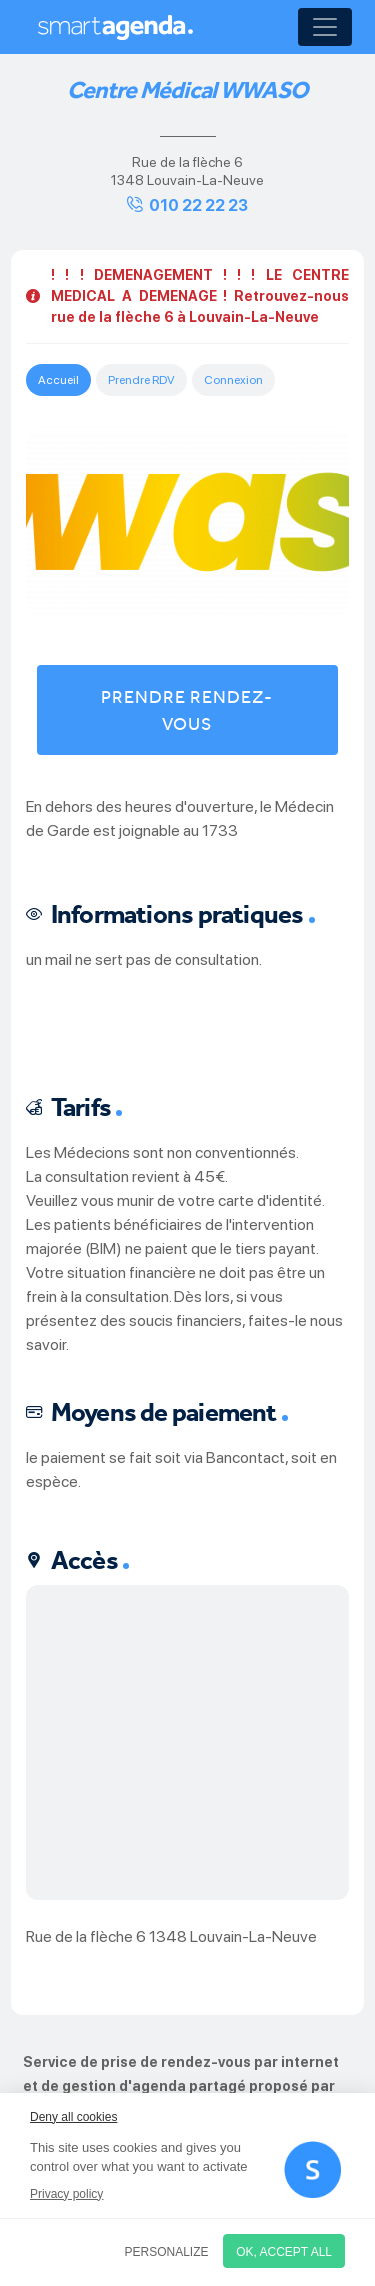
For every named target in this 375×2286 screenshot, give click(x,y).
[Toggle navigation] (325, 27)
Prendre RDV (141, 380)
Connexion (233, 380)
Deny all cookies (73, 2117)
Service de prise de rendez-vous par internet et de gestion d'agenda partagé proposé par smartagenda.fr (181, 2086)
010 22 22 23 (198, 205)
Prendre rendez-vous (187, 710)
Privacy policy (66, 2194)
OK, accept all (284, 2252)
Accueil (58, 380)
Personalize (167, 2252)
